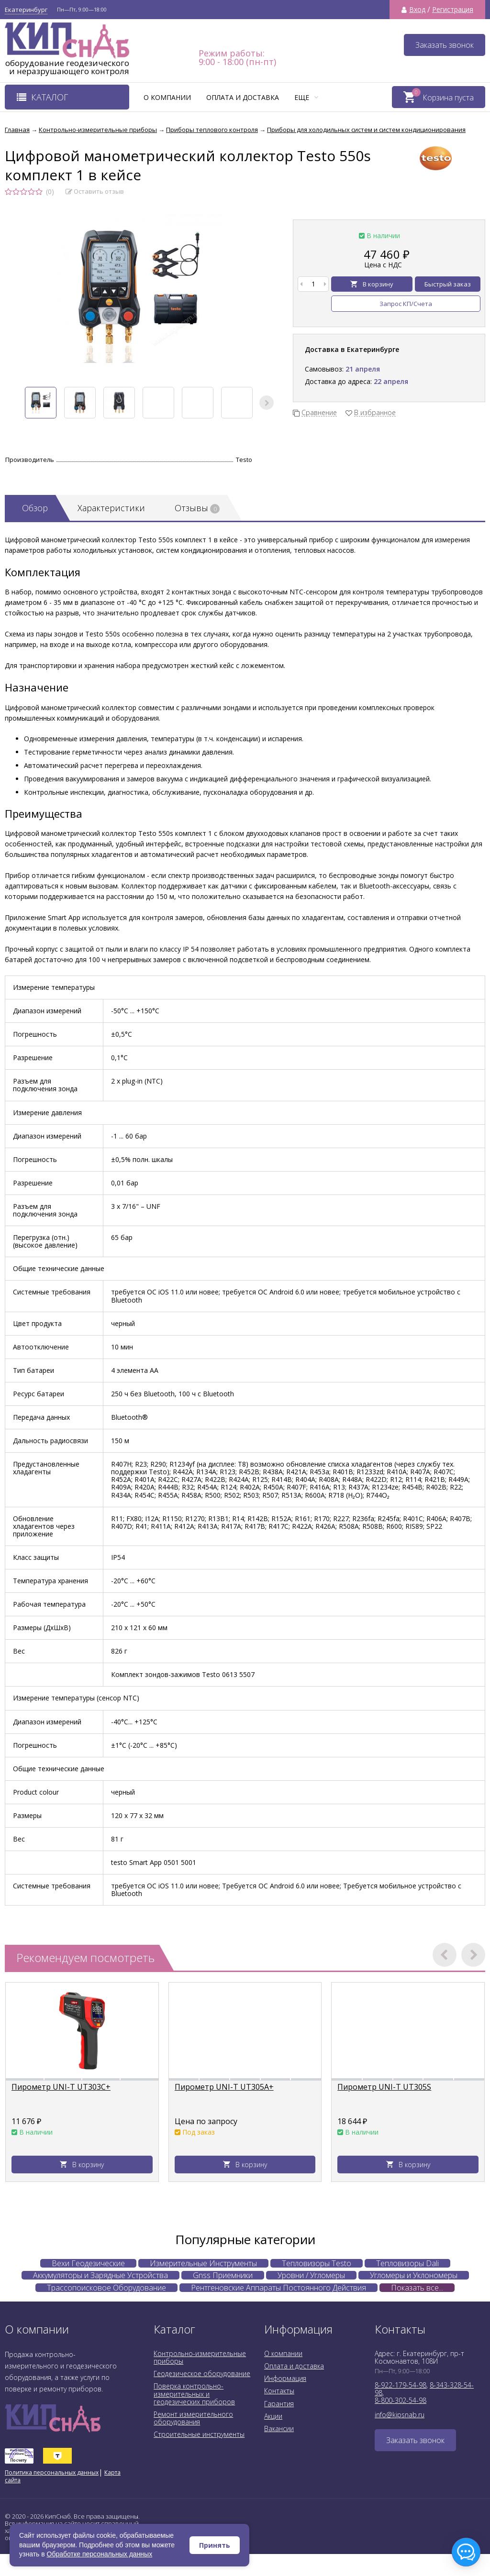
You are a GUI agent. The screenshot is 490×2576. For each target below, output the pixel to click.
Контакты (279, 2390)
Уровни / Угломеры (311, 2275)
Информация (285, 2378)
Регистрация (452, 9)
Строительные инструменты (199, 2434)
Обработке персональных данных (100, 2554)
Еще (306, 97)
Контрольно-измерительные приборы (200, 2357)
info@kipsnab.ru (399, 2414)
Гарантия (279, 2403)
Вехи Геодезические (88, 2263)
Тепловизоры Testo (316, 2263)
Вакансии (279, 2428)
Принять (214, 2545)
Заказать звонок (444, 45)
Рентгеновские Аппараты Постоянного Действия (278, 2287)
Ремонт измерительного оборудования (193, 2418)
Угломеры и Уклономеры (413, 2275)
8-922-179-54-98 (400, 2385)
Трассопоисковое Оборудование (106, 2287)
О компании (167, 97)
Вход (417, 9)
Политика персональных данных (52, 2472)
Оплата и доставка (242, 97)
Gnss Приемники (223, 2275)
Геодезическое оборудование (202, 2373)
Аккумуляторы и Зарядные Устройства (100, 2275)
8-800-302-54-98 (400, 2400)
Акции (273, 2416)
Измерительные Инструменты (203, 2263)
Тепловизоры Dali (407, 2263)
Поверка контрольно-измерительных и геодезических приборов (194, 2393)
